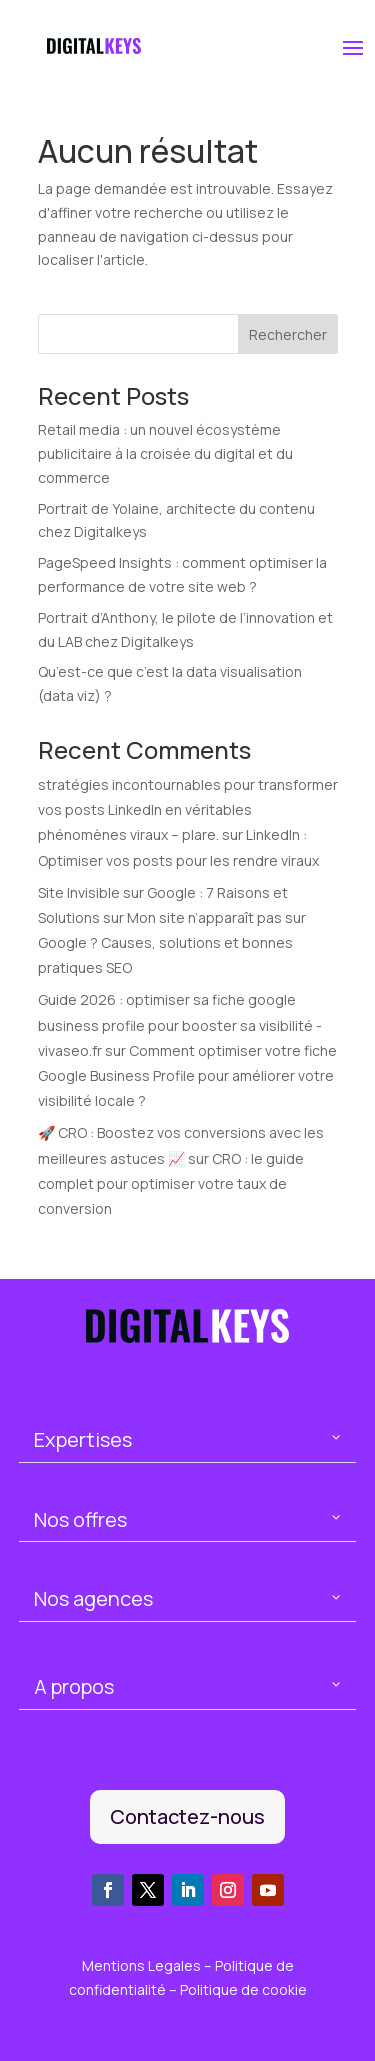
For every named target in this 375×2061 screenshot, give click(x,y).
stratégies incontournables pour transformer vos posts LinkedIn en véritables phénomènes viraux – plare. (188, 809)
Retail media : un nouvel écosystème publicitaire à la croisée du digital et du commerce (165, 453)
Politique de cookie (243, 1989)
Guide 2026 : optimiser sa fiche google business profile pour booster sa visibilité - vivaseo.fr (180, 1024)
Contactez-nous (187, 1816)
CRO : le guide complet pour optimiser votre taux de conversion (171, 1183)
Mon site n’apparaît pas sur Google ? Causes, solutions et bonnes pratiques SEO (172, 942)
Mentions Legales (143, 1965)
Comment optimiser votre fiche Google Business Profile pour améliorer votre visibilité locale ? (187, 1075)
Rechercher (288, 334)
